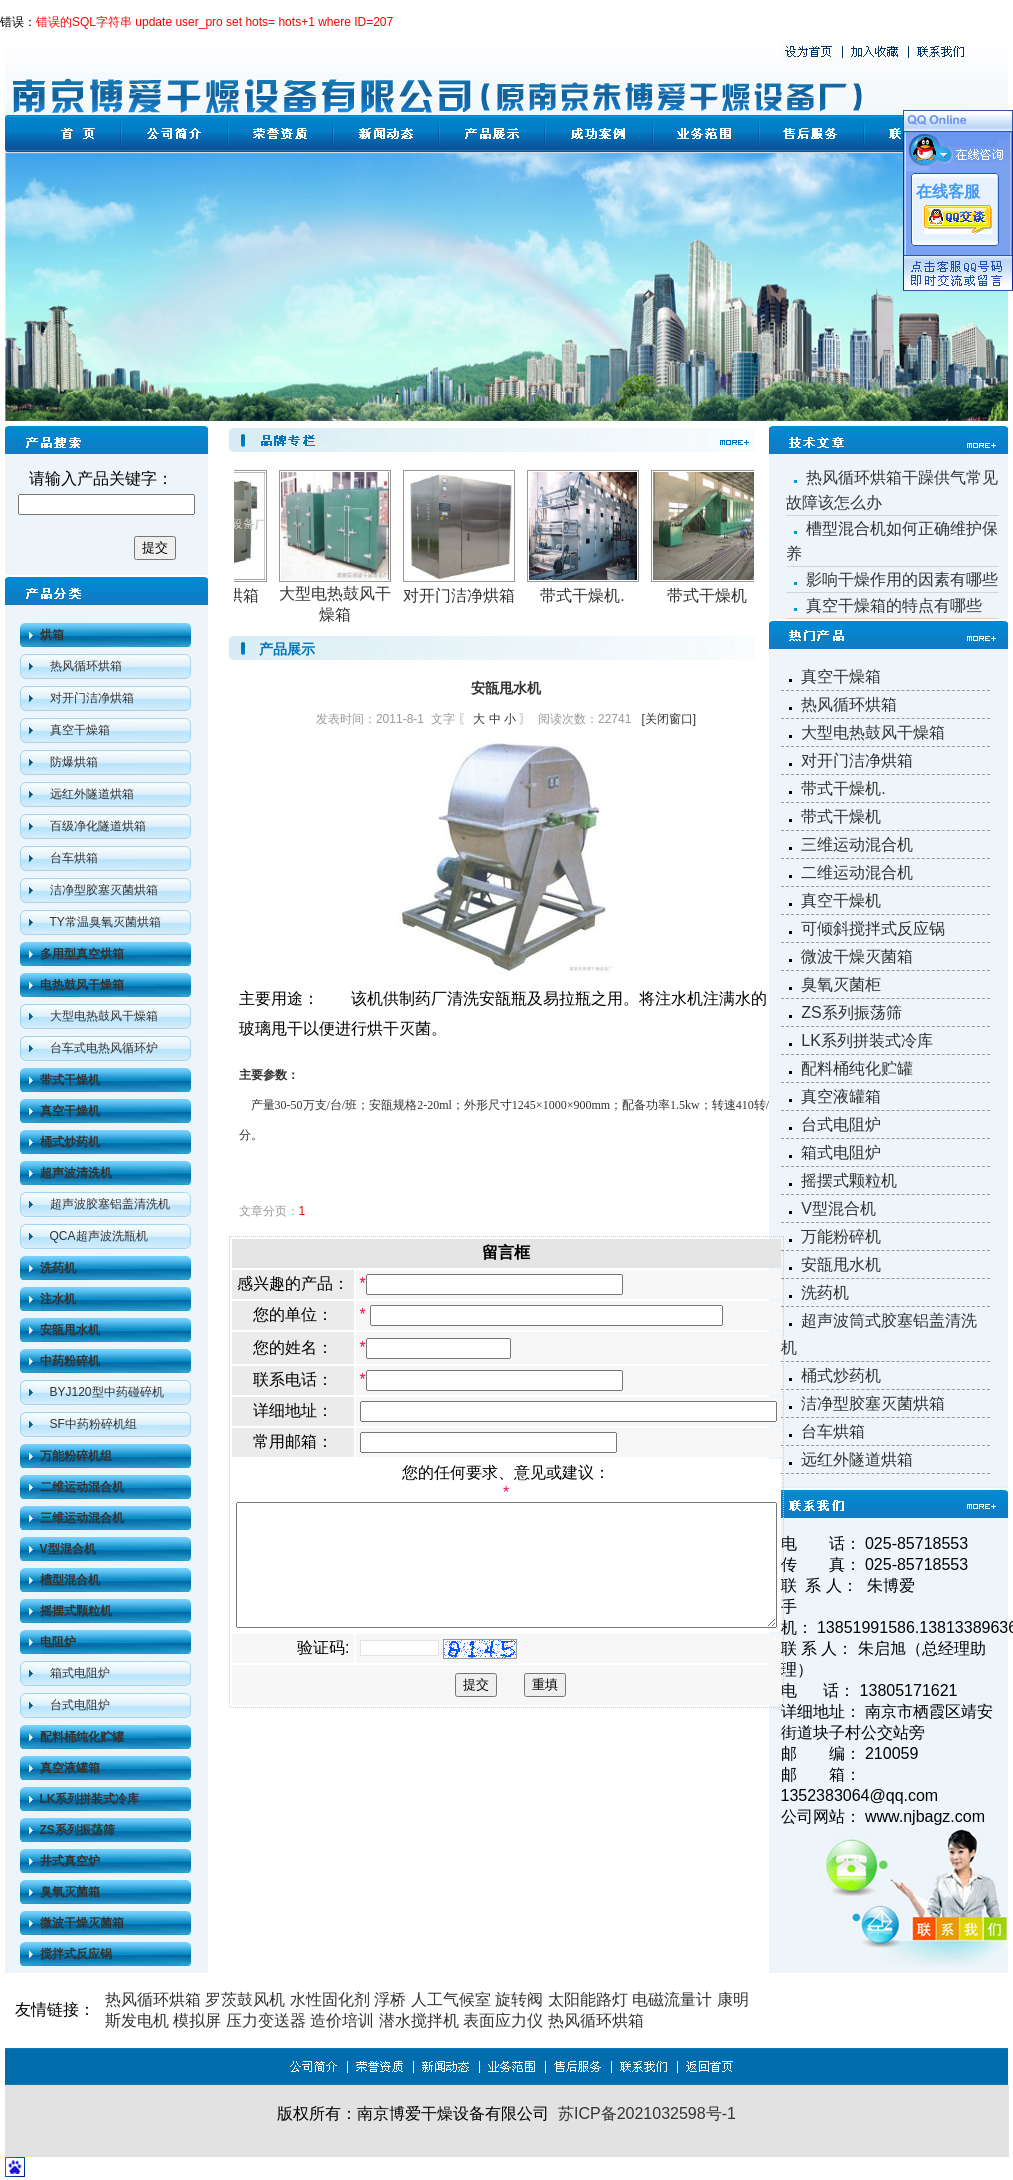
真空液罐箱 (841, 1096)
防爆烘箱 (74, 762)
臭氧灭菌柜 (841, 984)
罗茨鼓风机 (245, 1999)
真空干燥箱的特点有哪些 (894, 605)
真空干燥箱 (80, 730)
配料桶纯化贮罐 (857, 1068)
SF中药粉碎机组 (93, 1424)
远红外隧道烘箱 (92, 794)
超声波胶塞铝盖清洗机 (110, 1204)
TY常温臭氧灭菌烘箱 (105, 922)
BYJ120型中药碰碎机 (107, 1392)
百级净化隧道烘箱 (98, 826)
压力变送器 (266, 2020)
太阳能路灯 (588, 1999)
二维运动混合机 (857, 872)
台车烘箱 (74, 858)
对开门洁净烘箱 (92, 698)
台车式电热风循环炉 (104, 1048)
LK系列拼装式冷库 (867, 1040)
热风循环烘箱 (86, 666)
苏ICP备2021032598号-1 (647, 2113)
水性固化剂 (330, 1999)
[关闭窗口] (701, 719)
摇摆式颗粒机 (849, 1180)
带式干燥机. (596, 595)
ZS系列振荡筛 (851, 1012)
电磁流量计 (672, 1999)
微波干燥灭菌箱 (857, 956)
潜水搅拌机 (419, 2020)
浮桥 (390, 1999)
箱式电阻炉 (80, 1673)
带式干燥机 (721, 595)
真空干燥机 (841, 900)
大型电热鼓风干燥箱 (104, 1016)
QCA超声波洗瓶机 (99, 1236)
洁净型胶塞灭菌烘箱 (104, 890)
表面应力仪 (503, 2020)
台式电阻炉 (80, 1705)
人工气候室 (451, 1999)
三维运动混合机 (857, 844)
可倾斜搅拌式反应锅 (873, 928)
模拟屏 (197, 2020)
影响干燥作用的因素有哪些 (902, 579)
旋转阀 (519, 1999)
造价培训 (342, 2020)
